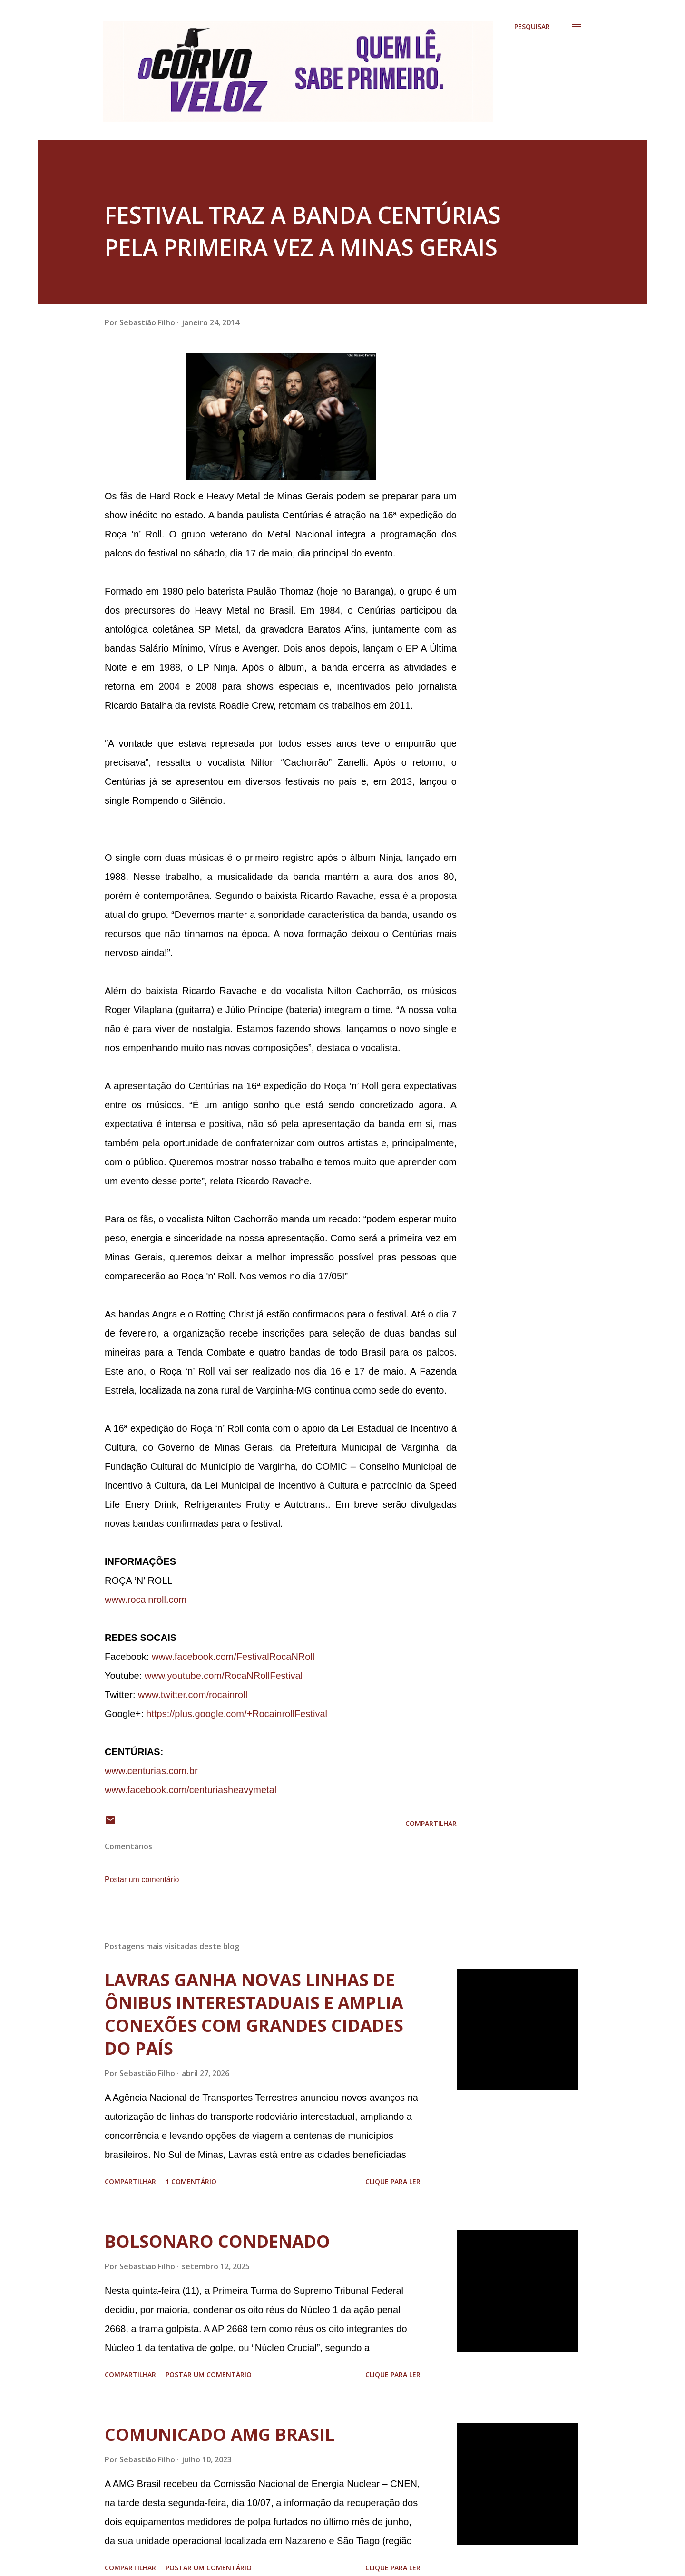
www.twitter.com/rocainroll (192, 1694)
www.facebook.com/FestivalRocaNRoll (233, 1656)
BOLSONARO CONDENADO (217, 2241)
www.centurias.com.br (151, 1771)
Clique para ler (393, 2181)
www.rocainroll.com (145, 1599)
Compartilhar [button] (431, 1823)
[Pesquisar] (532, 26)
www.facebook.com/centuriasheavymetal (190, 1790)
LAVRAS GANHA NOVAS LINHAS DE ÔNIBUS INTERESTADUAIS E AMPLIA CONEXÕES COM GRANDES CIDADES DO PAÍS (254, 2014)
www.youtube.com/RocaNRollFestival (224, 1675)
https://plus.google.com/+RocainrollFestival (236, 1713)
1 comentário (191, 2181)
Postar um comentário (142, 1879)
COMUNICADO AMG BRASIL (219, 2434)
